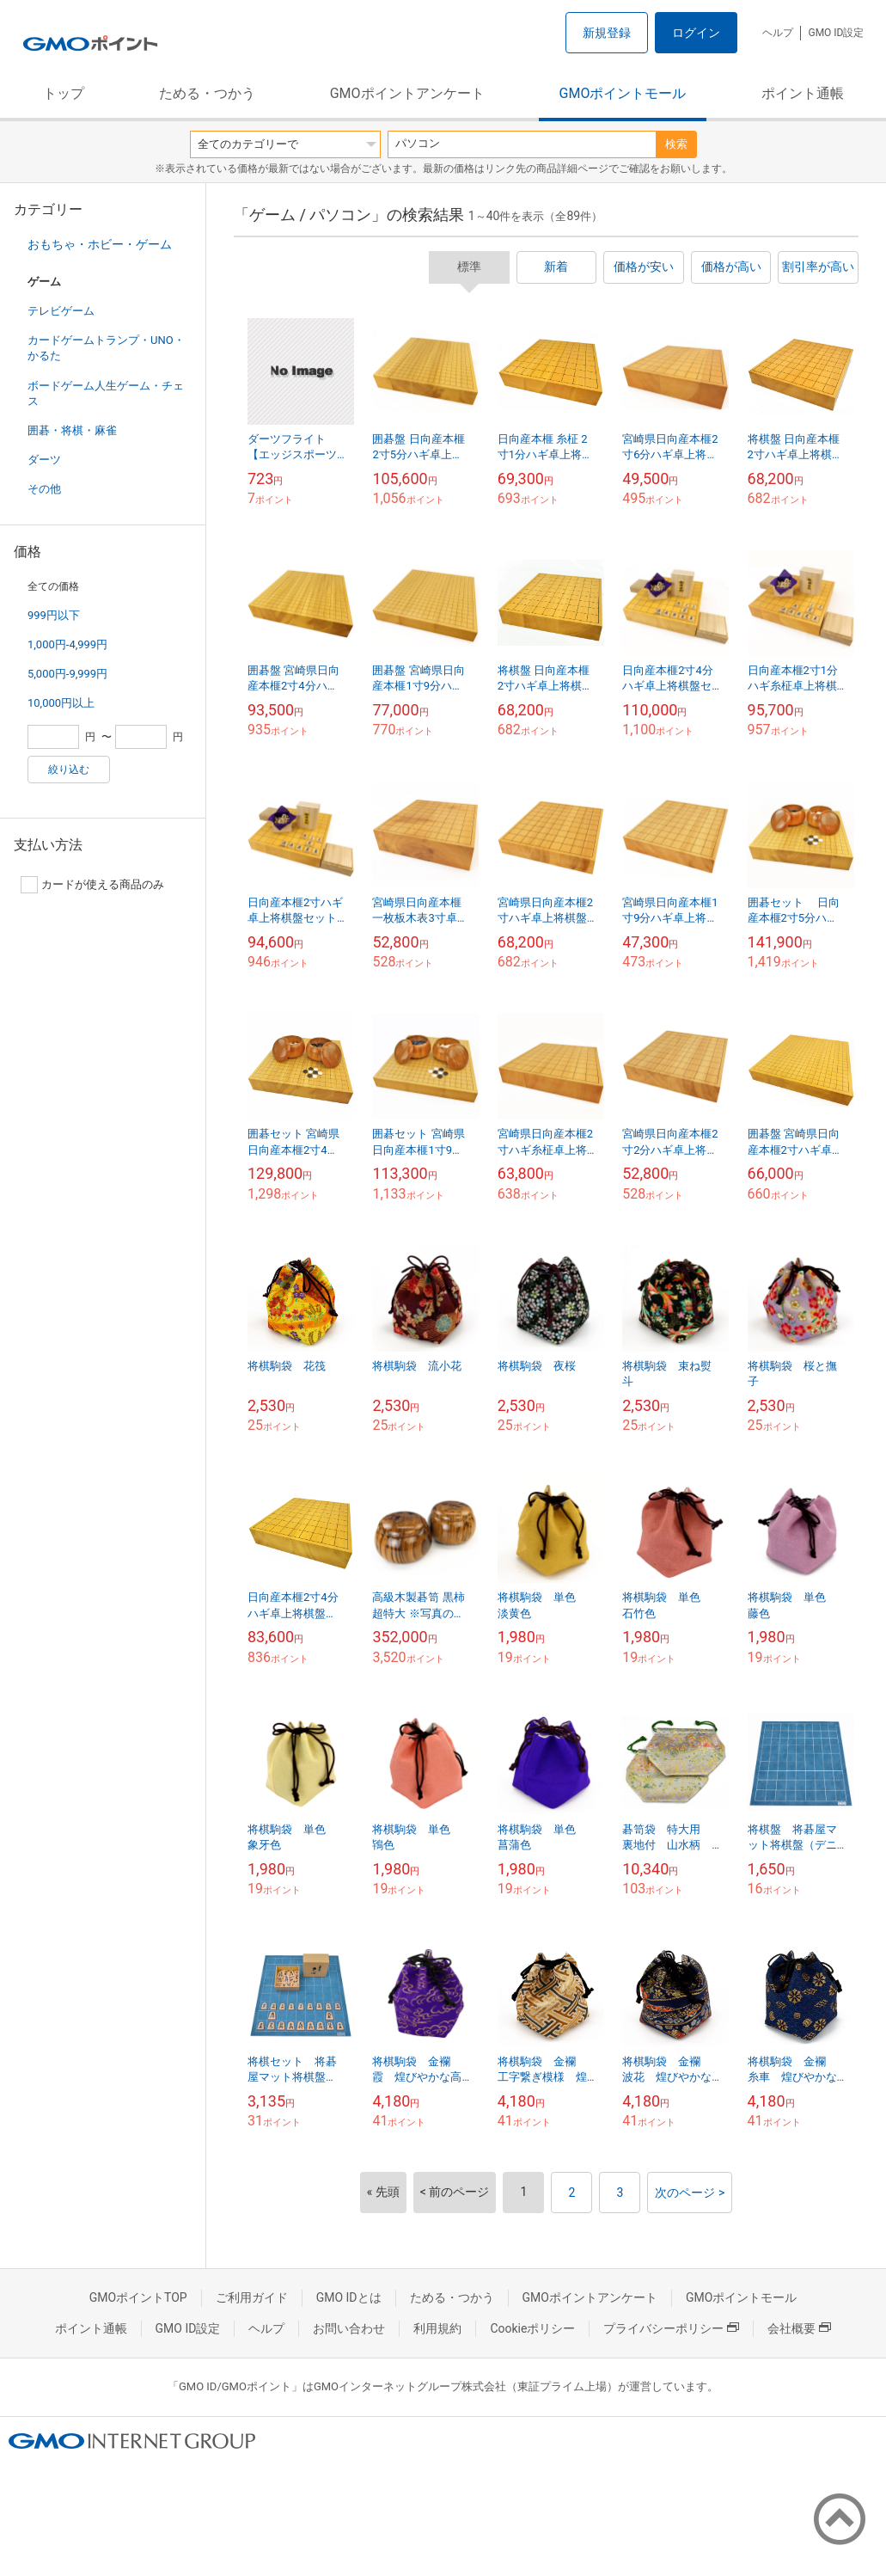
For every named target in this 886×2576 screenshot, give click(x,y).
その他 (44, 488)
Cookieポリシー (532, 2328)
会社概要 (799, 2328)
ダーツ (44, 459)
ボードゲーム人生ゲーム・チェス (105, 393)
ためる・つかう (207, 93)
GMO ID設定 (836, 33)
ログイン (696, 33)
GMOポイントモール (623, 93)
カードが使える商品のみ (92, 884)
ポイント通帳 (802, 93)
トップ (63, 93)
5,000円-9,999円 (67, 673)
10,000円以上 (61, 702)
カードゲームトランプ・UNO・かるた (106, 348)
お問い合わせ (349, 2328)
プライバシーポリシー (671, 2328)
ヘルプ (777, 33)
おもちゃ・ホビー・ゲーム (99, 244)
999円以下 (53, 615)
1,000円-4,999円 (67, 644)
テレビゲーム (61, 310)
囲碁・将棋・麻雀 (72, 430)
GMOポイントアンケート (407, 93)
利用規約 (437, 2328)
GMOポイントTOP (138, 2297)
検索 (676, 144)
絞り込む (68, 770)
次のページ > (689, 2192)
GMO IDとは (349, 2297)
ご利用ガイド (252, 2297)
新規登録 (607, 33)
